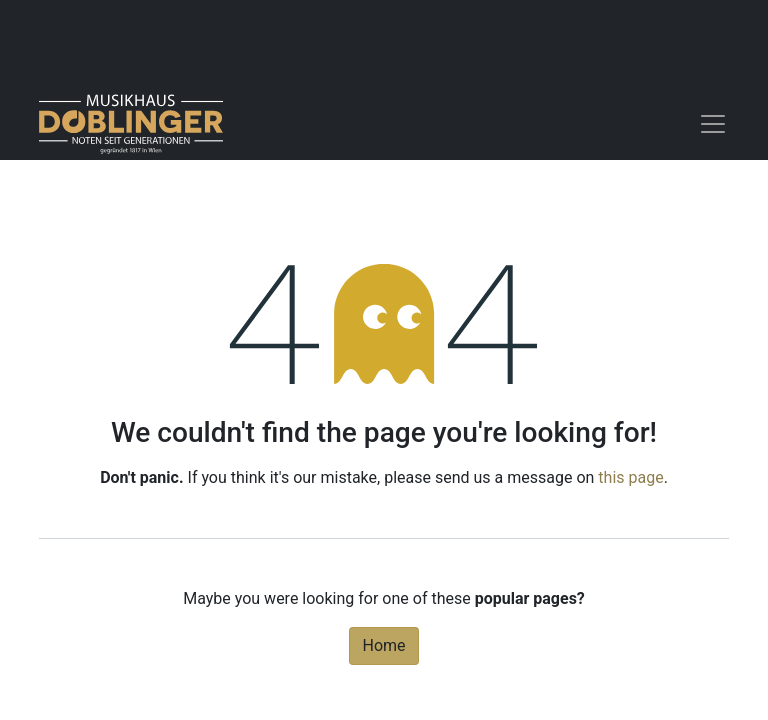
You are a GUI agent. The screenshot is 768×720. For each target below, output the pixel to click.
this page (630, 477)
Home (383, 645)
